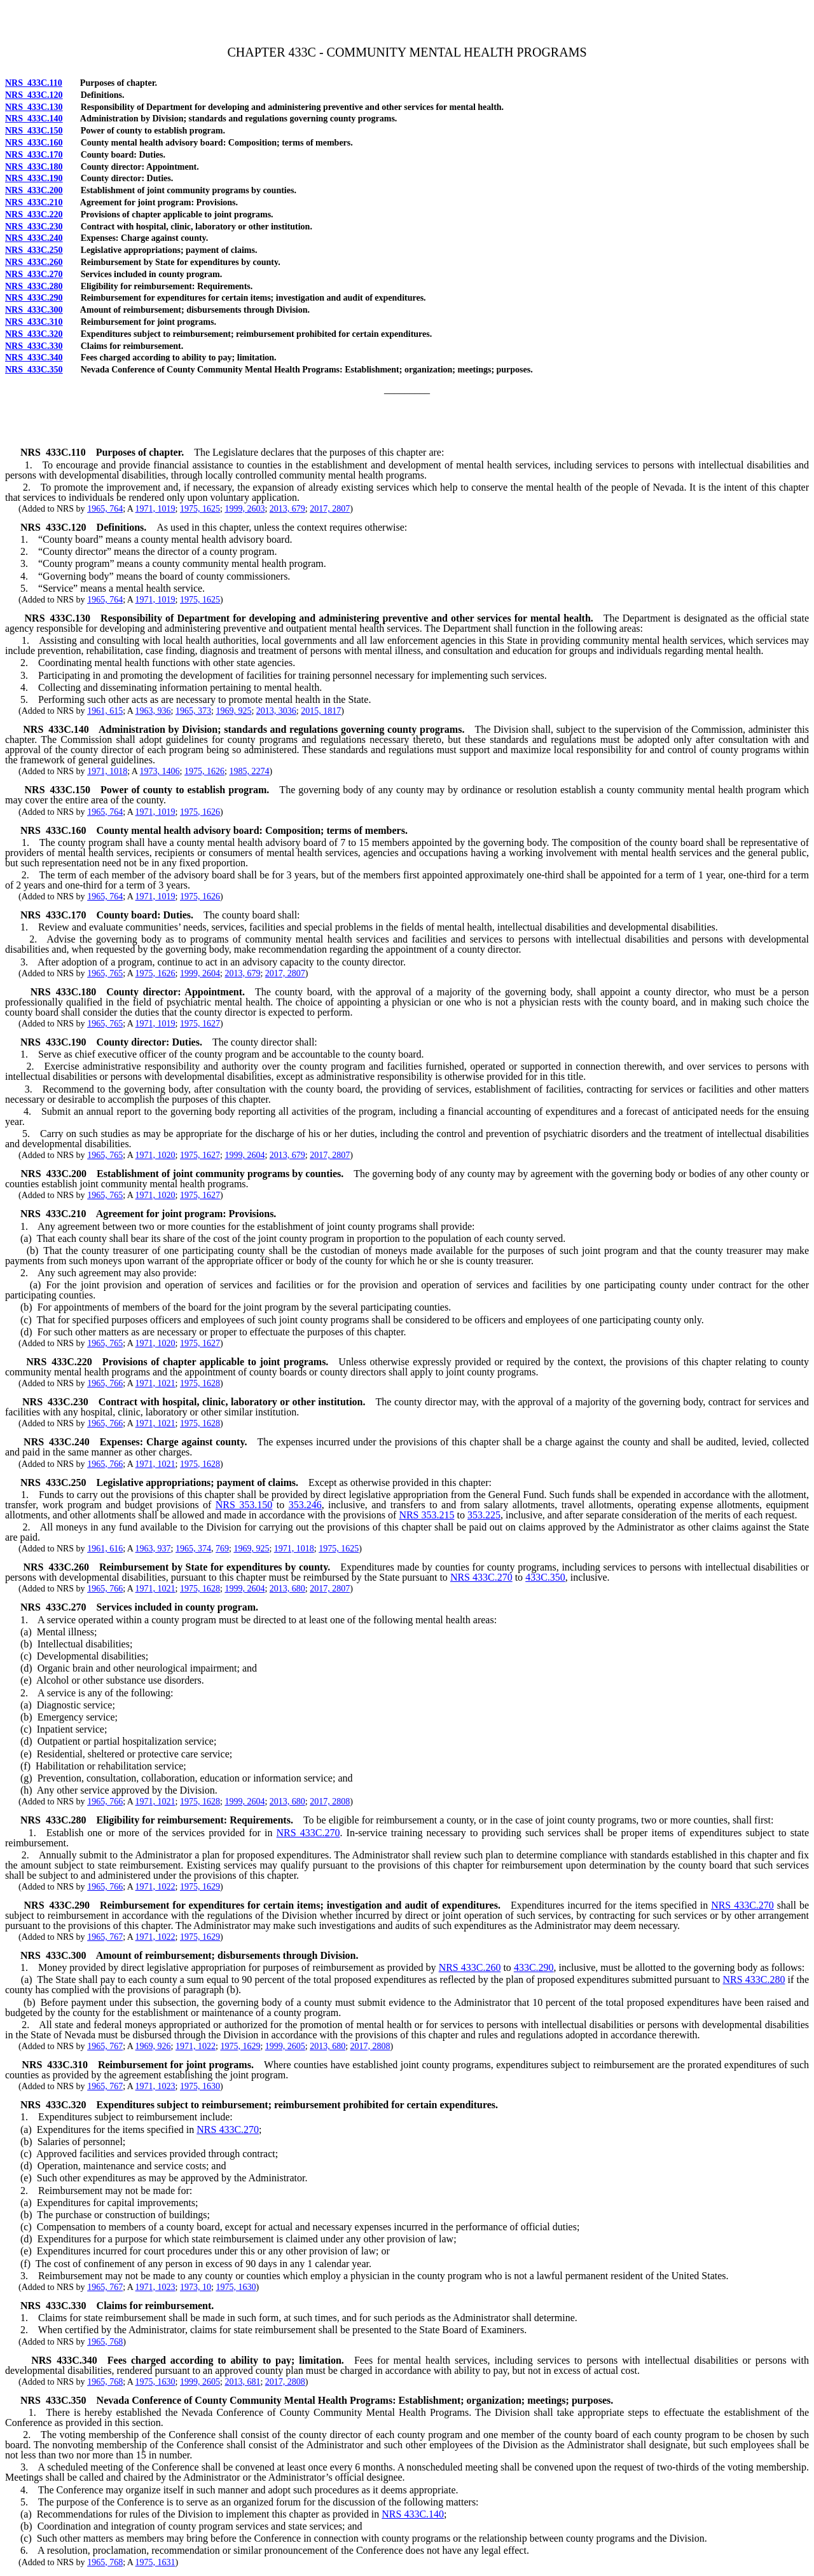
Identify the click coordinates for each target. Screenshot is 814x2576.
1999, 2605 (285, 2046)
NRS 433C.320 (34, 334)
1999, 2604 (200, 973)
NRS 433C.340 (34, 357)
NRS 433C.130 (34, 107)
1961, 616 (105, 1548)
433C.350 (545, 1577)
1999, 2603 (244, 509)
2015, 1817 (321, 711)
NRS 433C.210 (34, 202)
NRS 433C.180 (34, 167)
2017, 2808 (330, 1801)
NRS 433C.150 (34, 130)
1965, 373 (193, 711)
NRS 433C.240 (34, 238)
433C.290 (534, 1967)
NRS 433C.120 (34, 95)
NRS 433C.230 (34, 226)
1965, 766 (105, 1383)
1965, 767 (105, 1937)
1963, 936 (153, 711)
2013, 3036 (276, 711)
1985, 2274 (249, 771)
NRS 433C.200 (34, 190)
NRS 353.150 (244, 1504)
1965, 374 (193, 1548)
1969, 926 (153, 2046)
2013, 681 (242, 2382)
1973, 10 (195, 2287)
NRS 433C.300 (34, 310)
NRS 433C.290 (34, 298)
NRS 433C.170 (34, 155)
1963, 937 (153, 1548)
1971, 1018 (107, 771)
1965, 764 (105, 509)
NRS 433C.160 (34, 142)
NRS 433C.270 (34, 274)
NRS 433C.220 (34, 214)
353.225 (483, 1514)
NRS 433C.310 (34, 322)
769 (222, 1548)
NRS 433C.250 (34, 250)
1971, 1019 (155, 509)
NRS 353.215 (426, 1514)
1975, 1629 (200, 1886)
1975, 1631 (155, 2562)
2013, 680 (287, 1588)
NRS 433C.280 (34, 286)
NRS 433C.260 (34, 262)
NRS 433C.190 (34, 178)
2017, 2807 (330, 509)
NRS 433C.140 (34, 118)
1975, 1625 (200, 509)
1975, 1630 (200, 2086)
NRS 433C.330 (34, 346)
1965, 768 (105, 2342)
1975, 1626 (204, 771)
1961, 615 (105, 711)
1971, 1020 (155, 1155)
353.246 (305, 1504)
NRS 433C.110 (33, 83)
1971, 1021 (155, 1383)
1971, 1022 (155, 1886)
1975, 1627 (200, 1023)
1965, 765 (105, 973)
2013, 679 (287, 509)
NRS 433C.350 (34, 369)
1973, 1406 (160, 771)
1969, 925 (233, 711)
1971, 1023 (155, 2086)
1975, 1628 (200, 1383)
